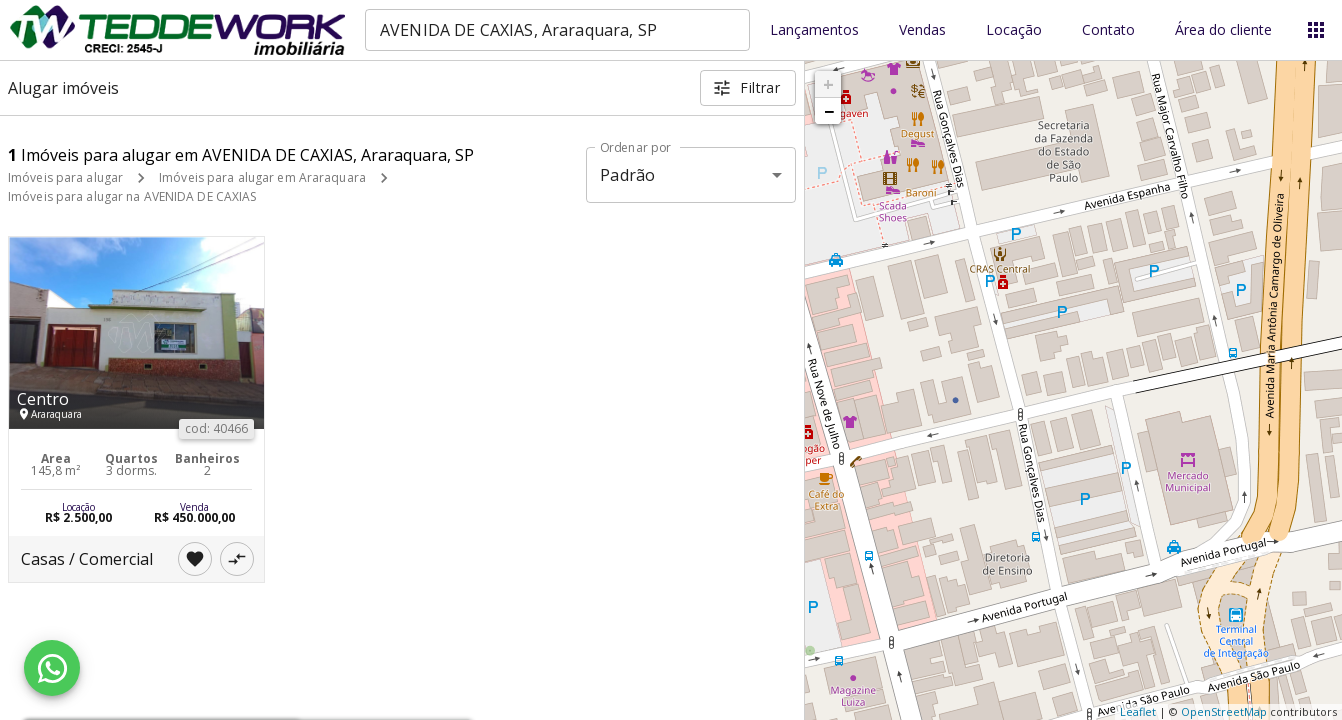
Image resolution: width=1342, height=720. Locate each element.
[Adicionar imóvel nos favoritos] (195, 559)
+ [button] (828, 84)
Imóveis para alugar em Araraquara (262, 177)
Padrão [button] (627, 175)
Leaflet (1138, 711)
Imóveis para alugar (65, 177)
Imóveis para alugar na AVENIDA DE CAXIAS (132, 196)
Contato (1108, 30)
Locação (1014, 30)
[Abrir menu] (1316, 30)
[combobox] (557, 30)
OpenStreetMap (1224, 711)
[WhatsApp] (52, 668)
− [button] (829, 111)
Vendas (922, 30)
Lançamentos (814, 30)
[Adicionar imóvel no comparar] (237, 559)
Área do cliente (1223, 30)
